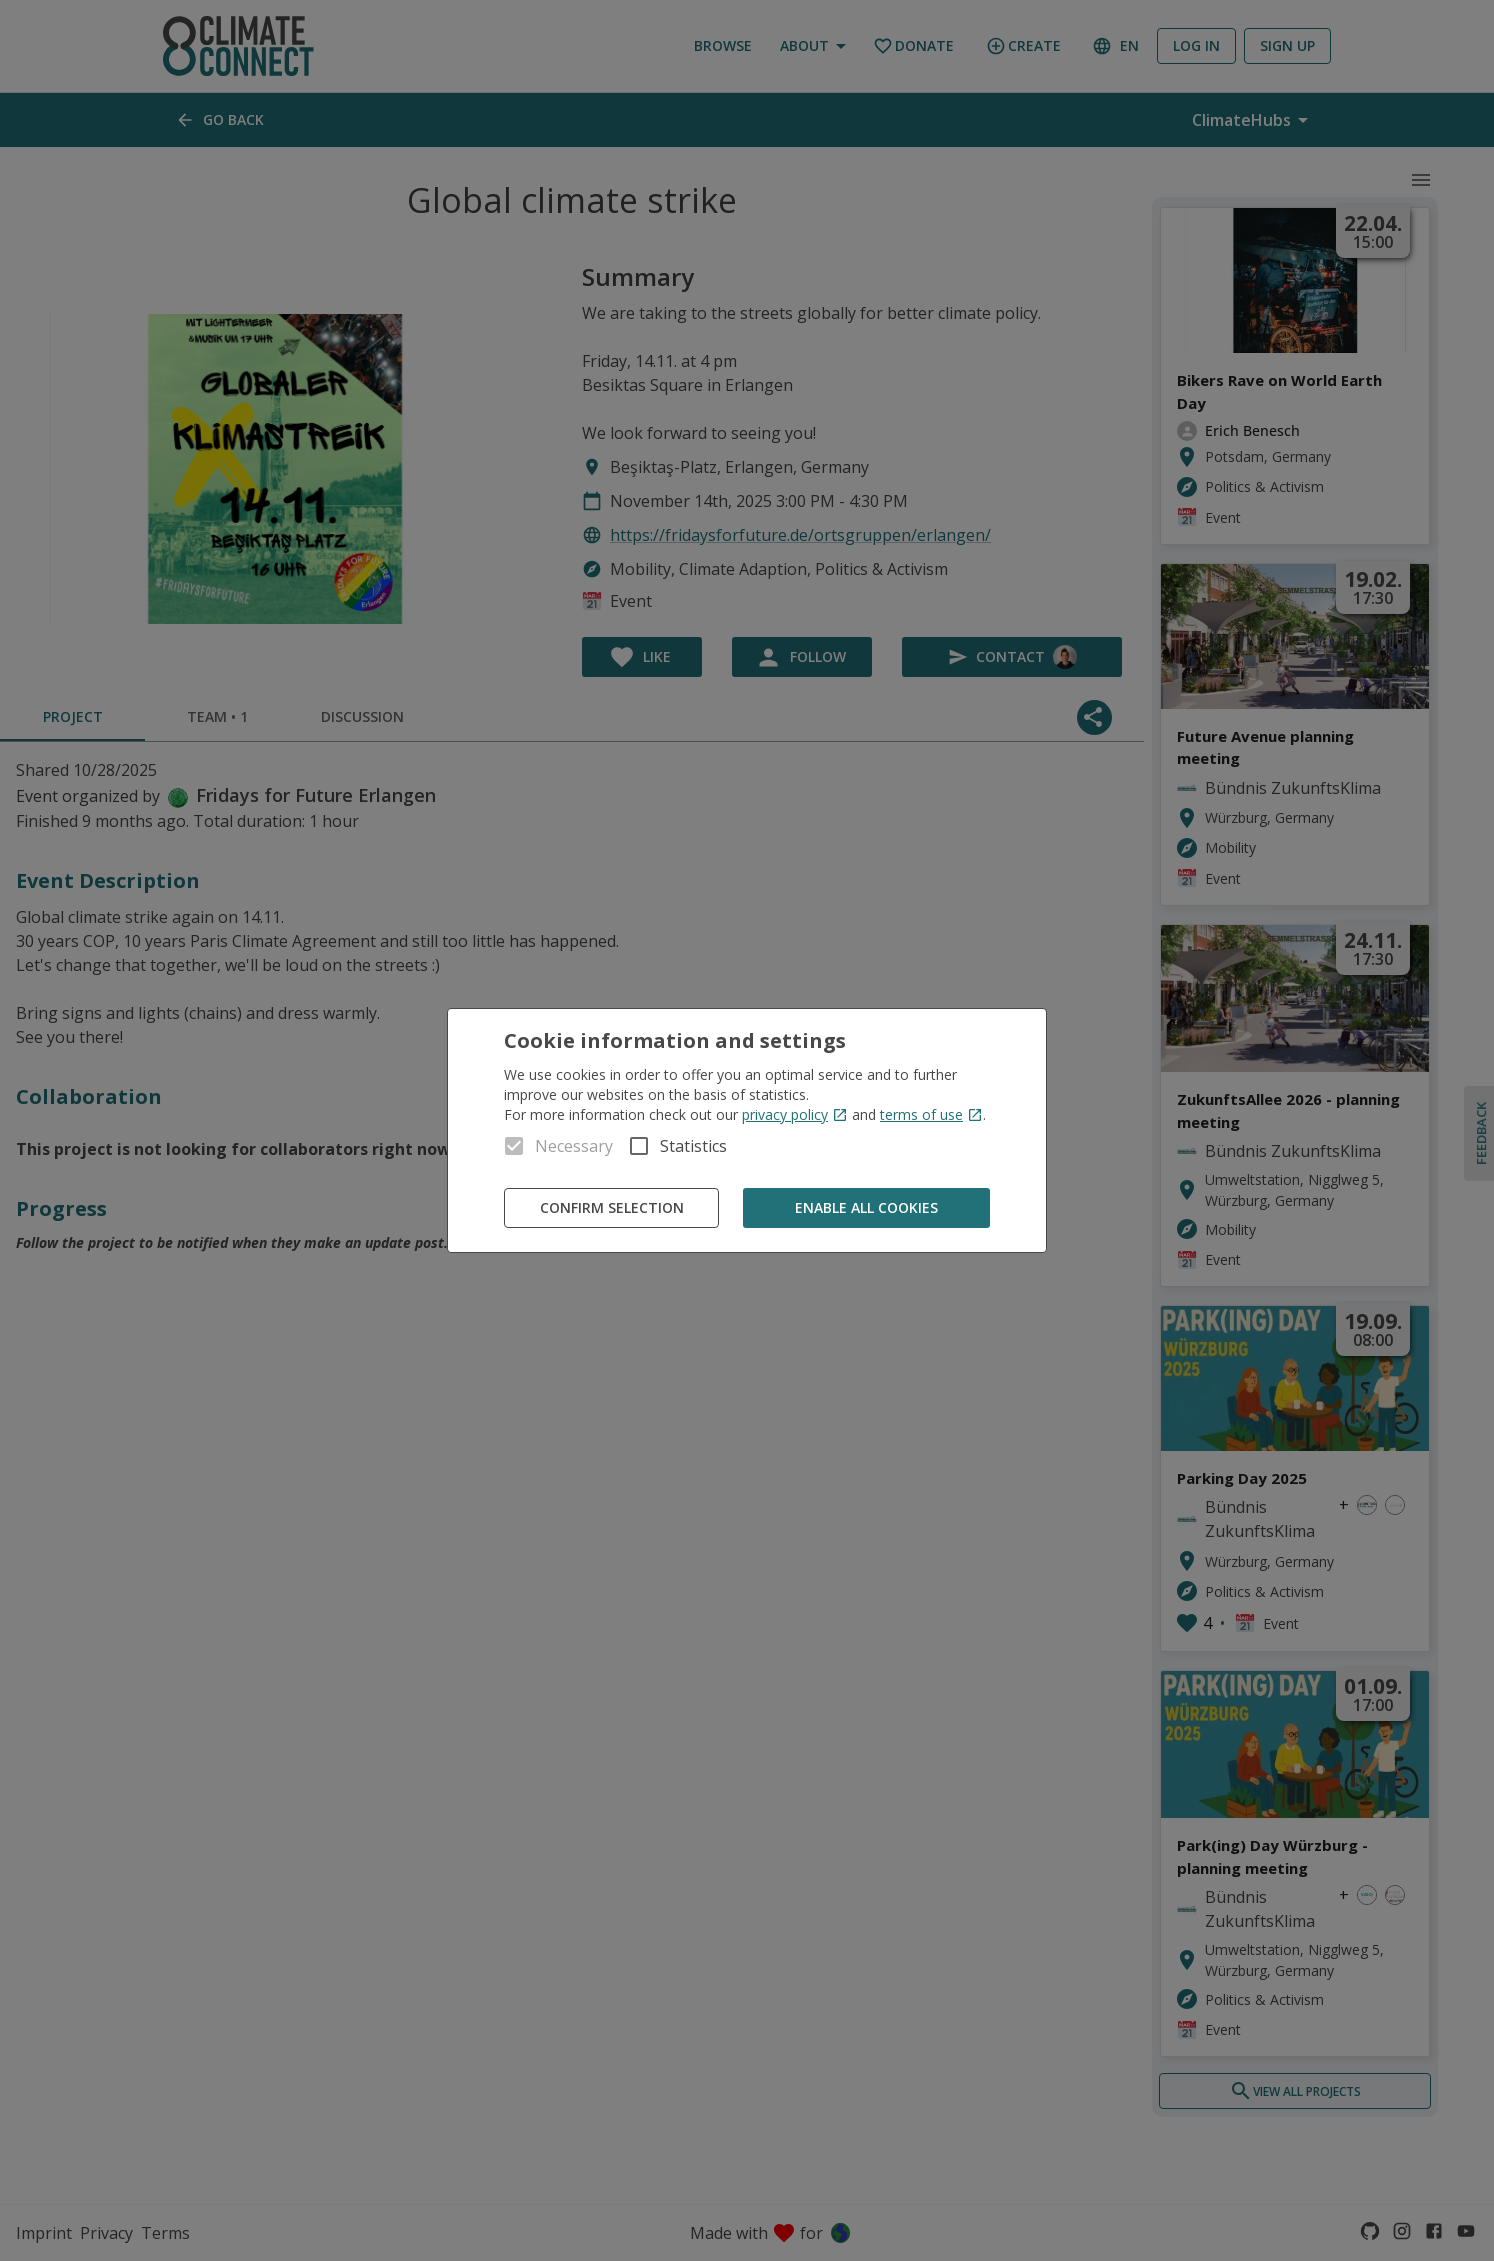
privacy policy (795, 1114)
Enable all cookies (866, 1208)
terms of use (931, 1114)
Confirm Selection (611, 1208)
